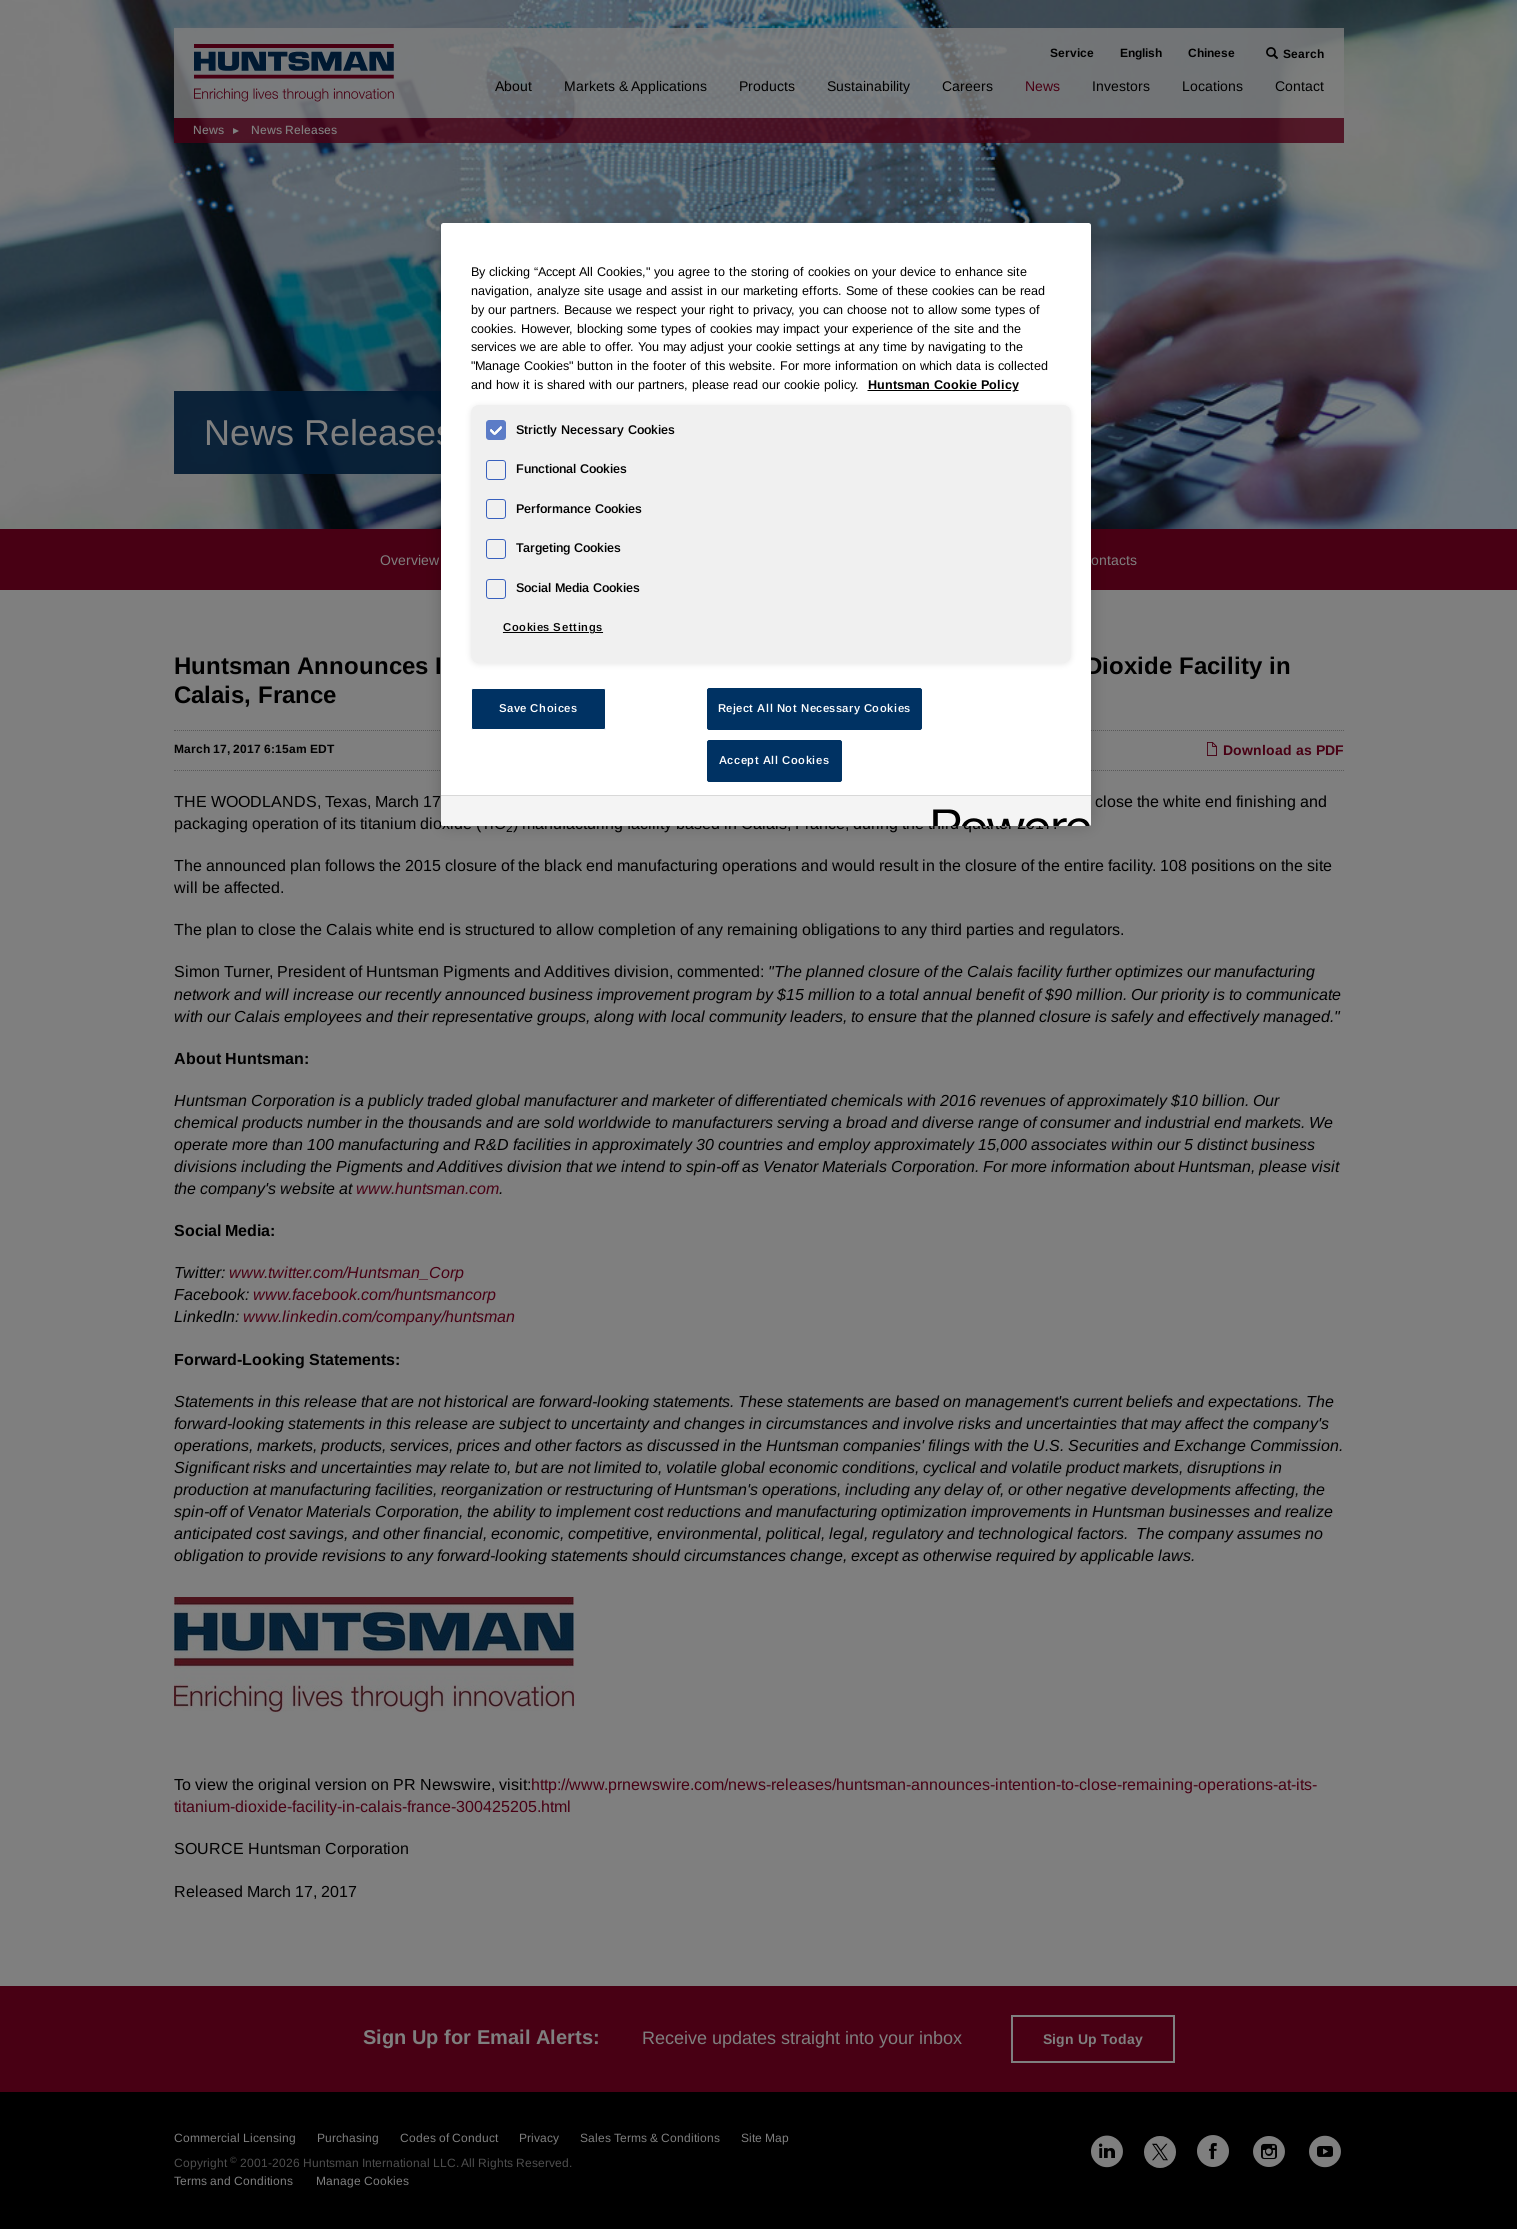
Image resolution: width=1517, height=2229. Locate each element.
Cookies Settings (553, 627)
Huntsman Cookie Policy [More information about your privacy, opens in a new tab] (943, 385)
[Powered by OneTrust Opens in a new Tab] (1005, 813)
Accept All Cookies (774, 760)
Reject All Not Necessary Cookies (814, 708)
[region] (766, 524)
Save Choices (538, 708)
